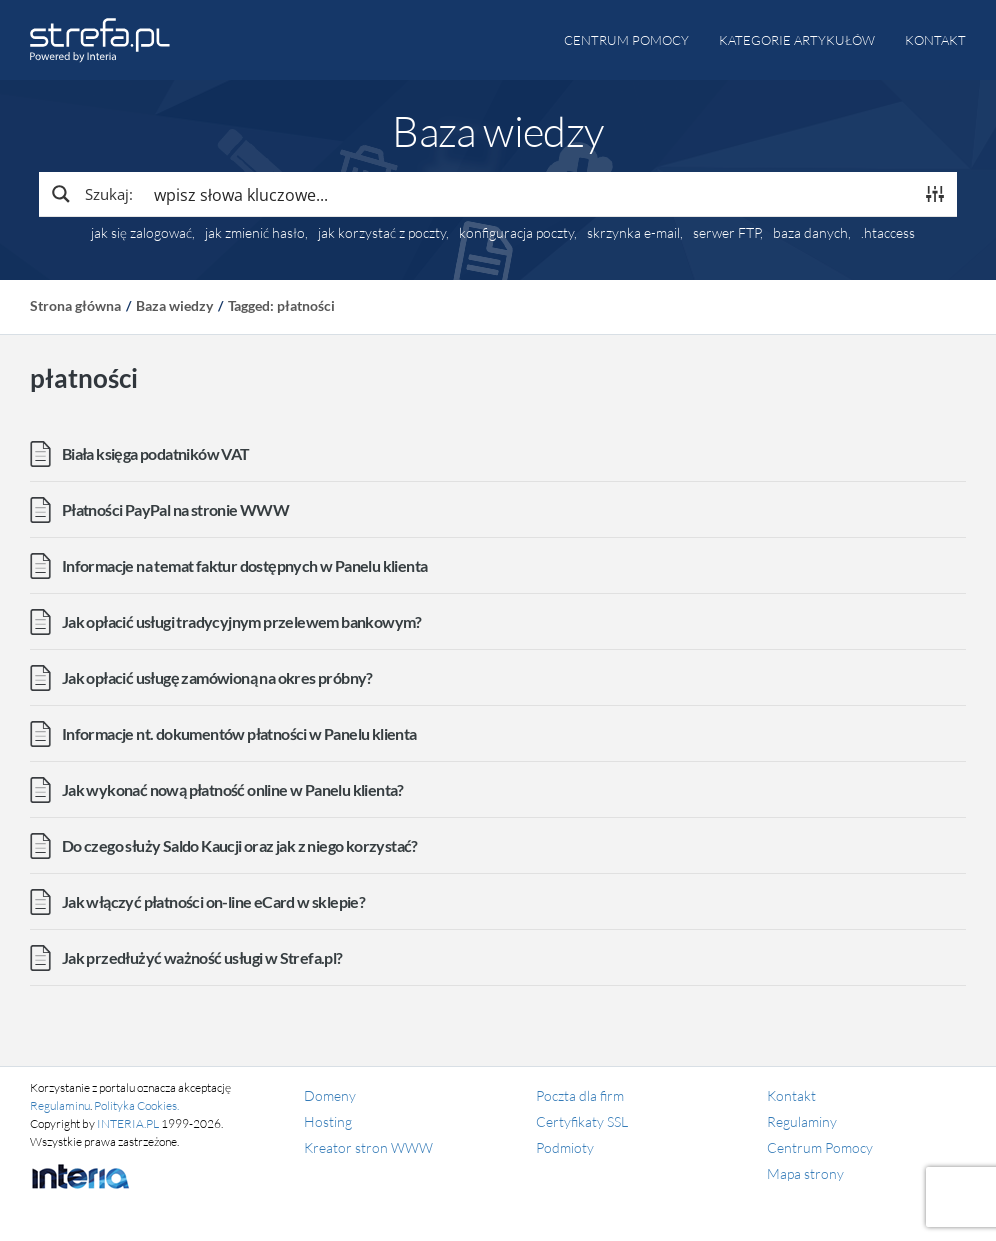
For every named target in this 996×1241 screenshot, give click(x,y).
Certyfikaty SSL (582, 1121)
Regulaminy (802, 1121)
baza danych (810, 233)
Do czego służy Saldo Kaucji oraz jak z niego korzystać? (240, 845)
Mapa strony (805, 1173)
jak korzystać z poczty (382, 233)
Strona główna (75, 305)
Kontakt (935, 40)
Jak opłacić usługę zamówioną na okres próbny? (217, 677)
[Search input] (529, 194)
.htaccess (888, 233)
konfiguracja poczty (516, 233)
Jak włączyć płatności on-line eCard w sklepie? (213, 901)
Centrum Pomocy (820, 1147)
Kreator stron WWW (368, 1147)
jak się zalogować (141, 233)
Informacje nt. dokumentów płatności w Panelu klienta (239, 733)
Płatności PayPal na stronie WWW (175, 509)
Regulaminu (60, 1105)
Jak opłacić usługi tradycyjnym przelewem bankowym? (242, 621)
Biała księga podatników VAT (156, 453)
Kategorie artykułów (797, 40)
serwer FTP (726, 233)
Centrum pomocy (626, 40)
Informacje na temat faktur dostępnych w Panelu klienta (245, 565)
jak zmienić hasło (255, 233)
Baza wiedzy (174, 305)
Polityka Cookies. (136, 1105)
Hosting (328, 1121)
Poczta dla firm (580, 1095)
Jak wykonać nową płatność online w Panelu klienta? (233, 789)
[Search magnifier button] (91, 194)
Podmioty (565, 1147)
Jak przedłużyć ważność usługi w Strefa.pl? (202, 957)
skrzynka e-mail (633, 233)
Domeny (330, 1095)
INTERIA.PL (128, 1123)
